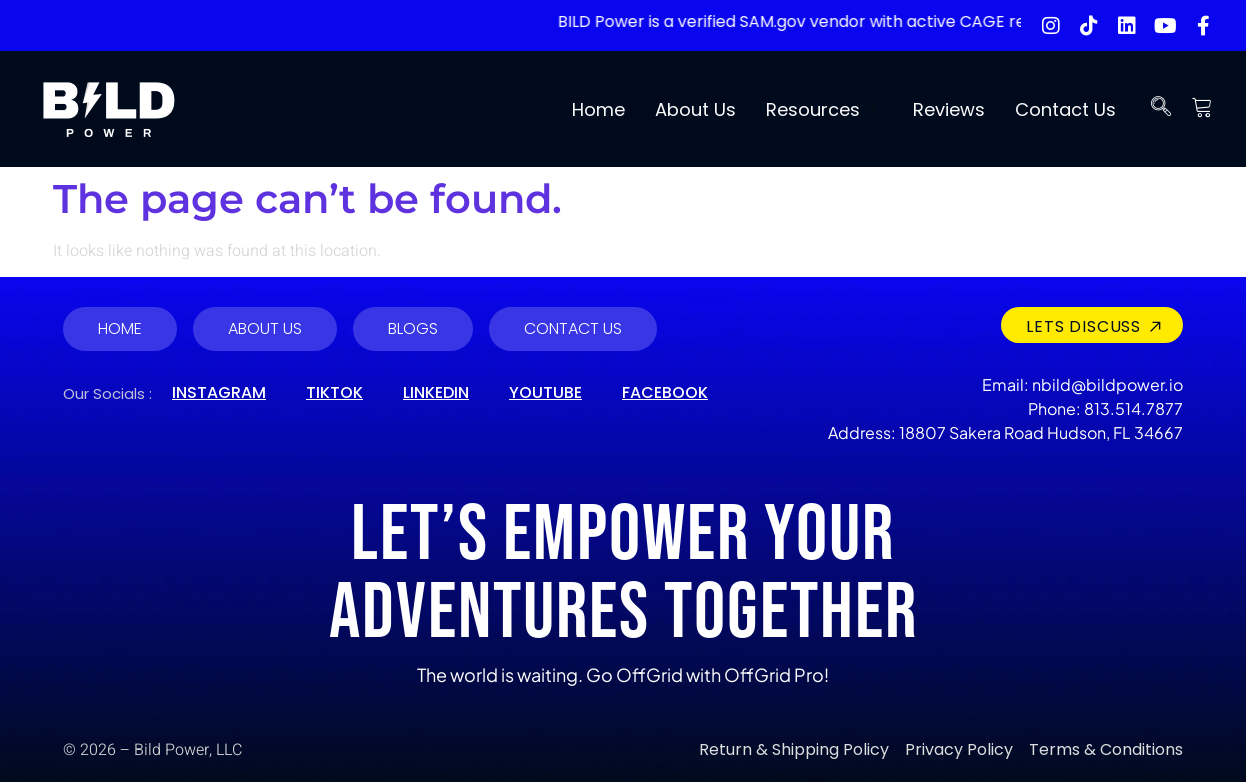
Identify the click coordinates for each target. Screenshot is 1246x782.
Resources (821, 109)
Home (598, 109)
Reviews (949, 109)
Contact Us (1065, 109)
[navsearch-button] (1161, 109)
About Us (695, 109)
